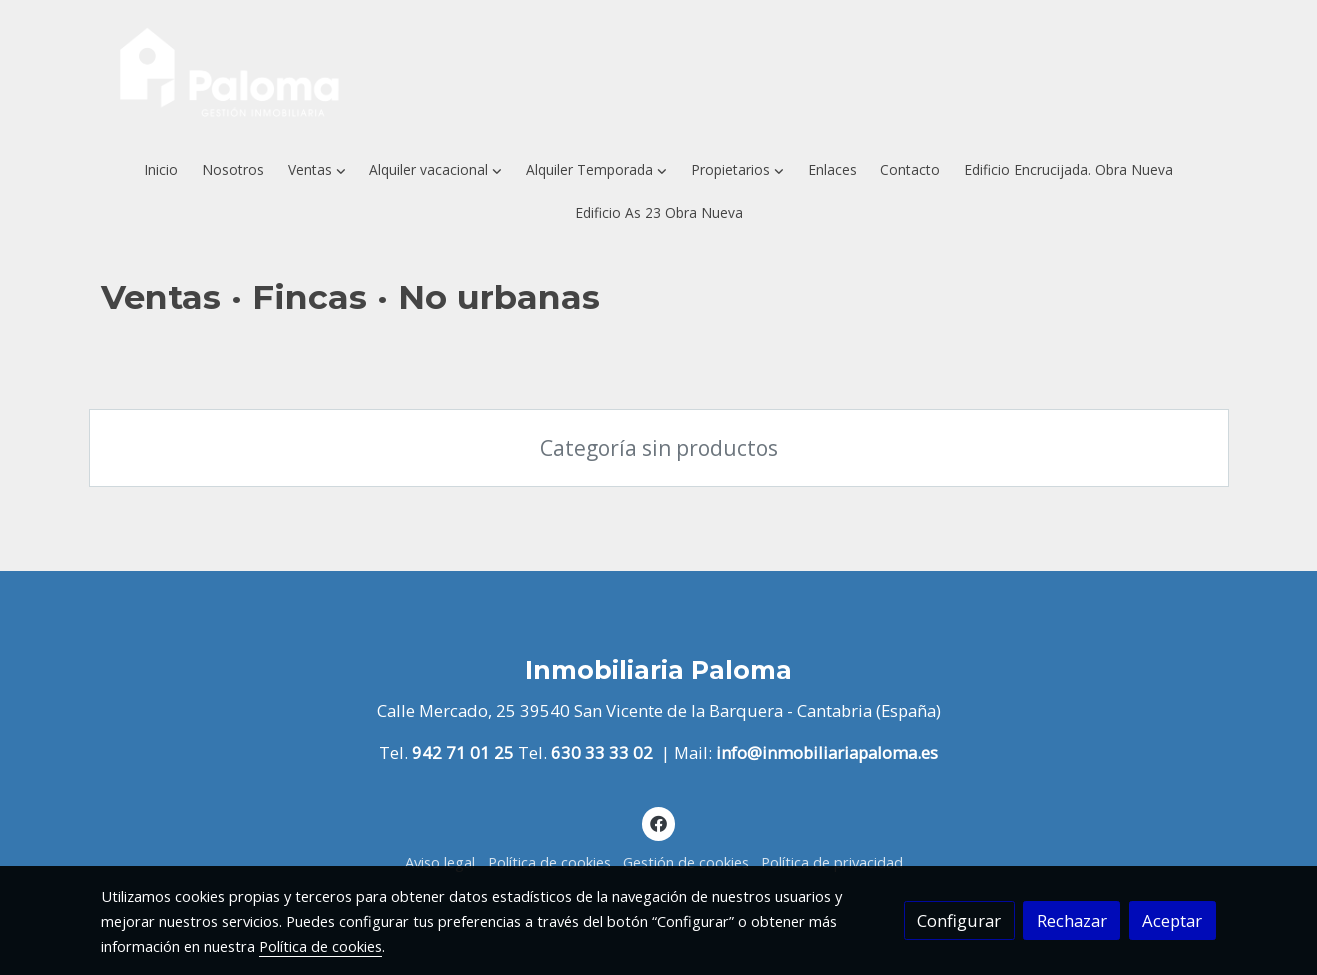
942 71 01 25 (463, 752)
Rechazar (1072, 920)
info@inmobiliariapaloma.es (827, 752)
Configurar (959, 920)
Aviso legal (440, 862)
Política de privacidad (832, 862)
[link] (229, 74)
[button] (316, 169)
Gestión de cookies (686, 862)
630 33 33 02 (602, 752)
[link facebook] (659, 822)
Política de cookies (549, 862)
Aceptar (1172, 920)
